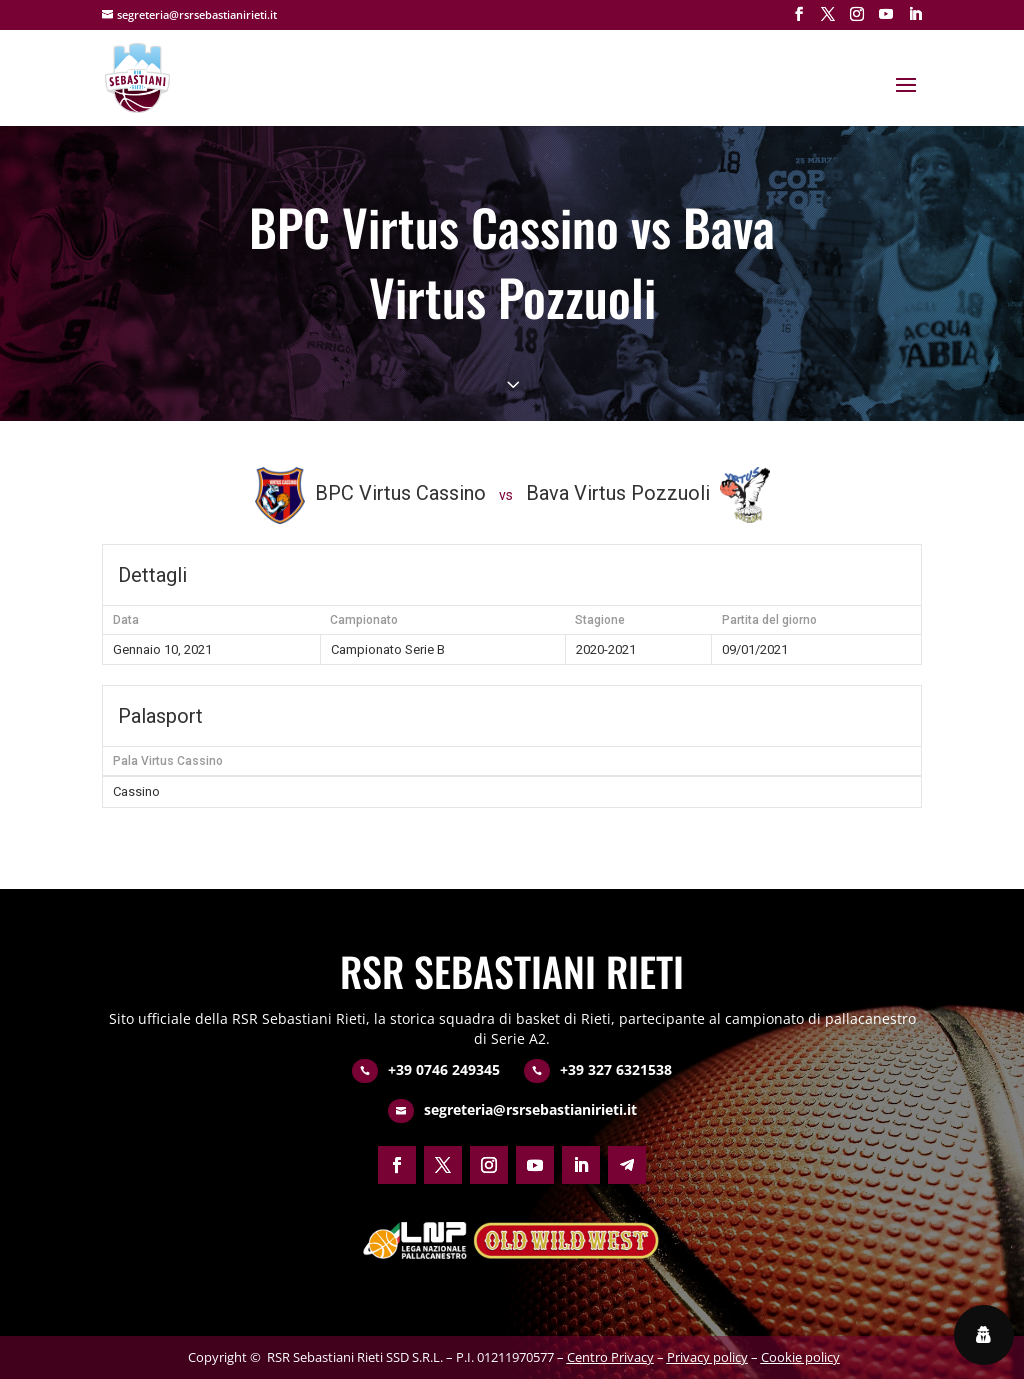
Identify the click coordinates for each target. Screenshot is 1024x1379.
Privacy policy (707, 1357)
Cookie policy (800, 1357)
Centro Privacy (610, 1357)
